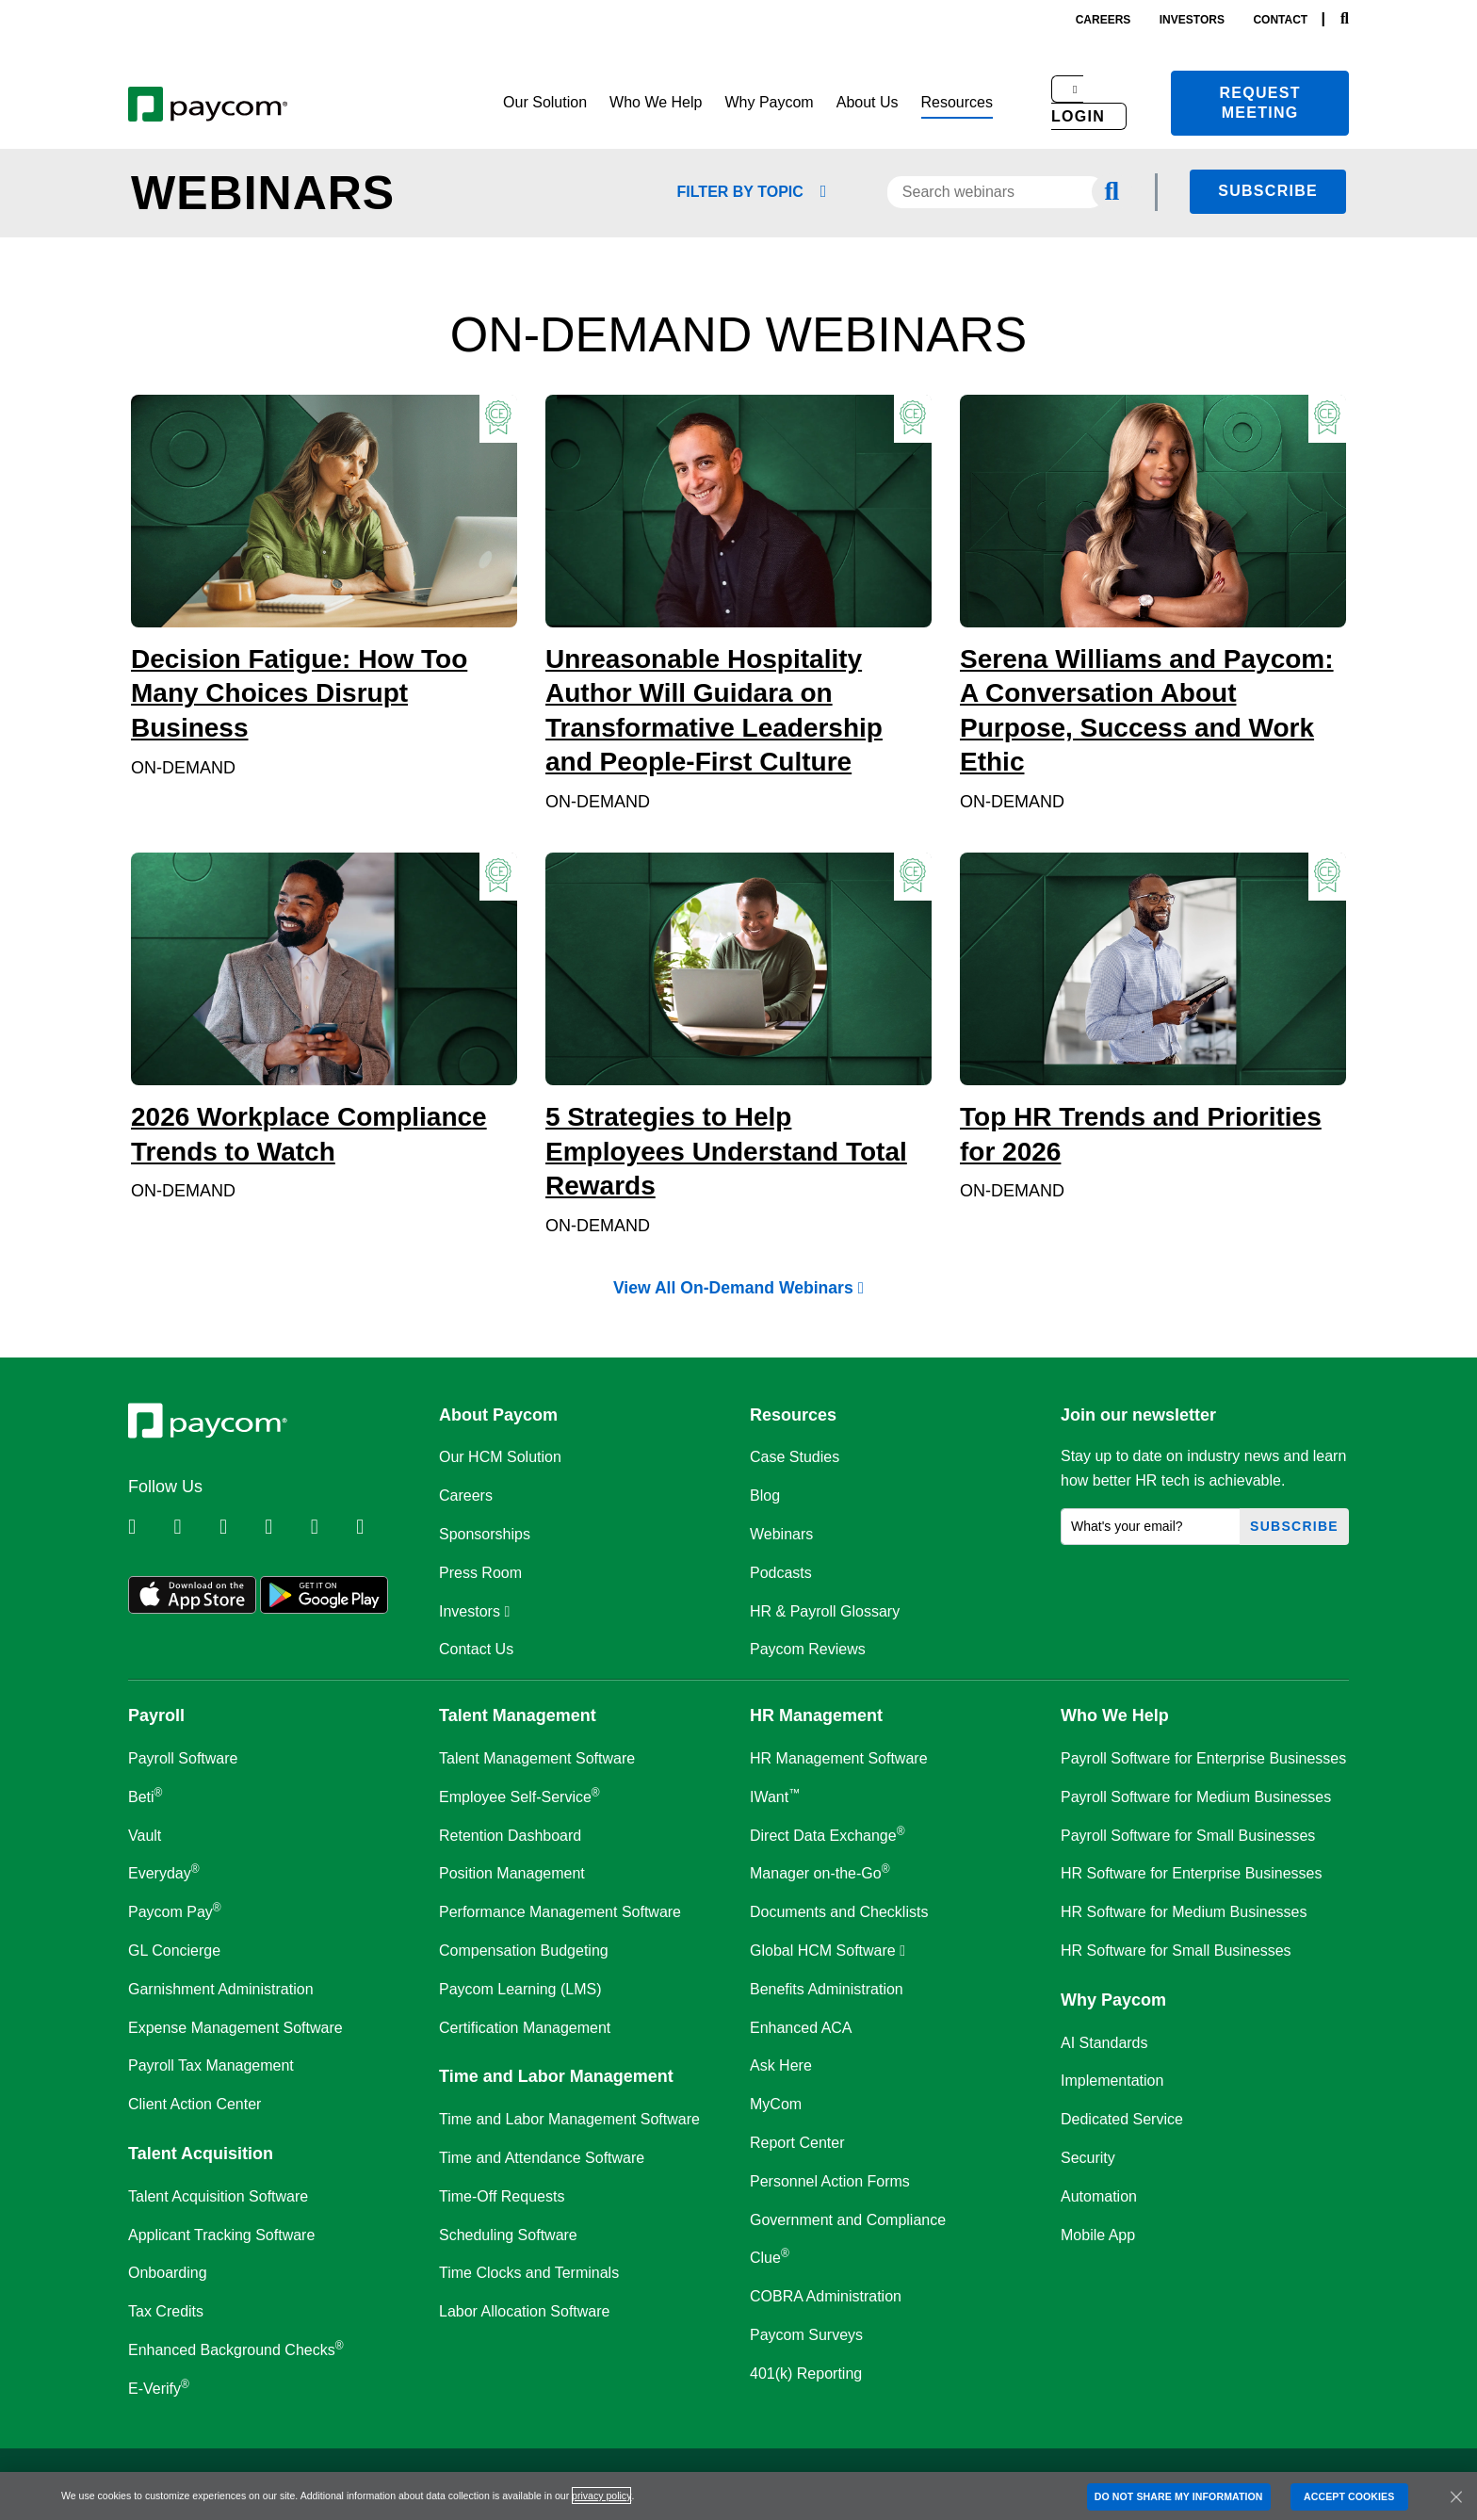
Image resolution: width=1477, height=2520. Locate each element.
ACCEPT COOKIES (1349, 2496)
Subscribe (1268, 191)
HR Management (816, 1715)
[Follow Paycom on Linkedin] (149, 1527)
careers (1103, 19)
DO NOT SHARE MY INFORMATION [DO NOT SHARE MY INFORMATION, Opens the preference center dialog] (1179, 2496)
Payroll (156, 1715)
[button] (545, 103)
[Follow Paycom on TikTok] (377, 1527)
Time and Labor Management (556, 2076)
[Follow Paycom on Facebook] (240, 1527)
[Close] (1456, 2496)
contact (1280, 19)
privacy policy (601, 2495)
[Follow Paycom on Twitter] (194, 1527)
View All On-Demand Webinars (738, 1288)
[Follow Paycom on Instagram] (285, 1527)
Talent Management (517, 1715)
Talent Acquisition (200, 2153)
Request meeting (1260, 103)
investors (1192, 19)
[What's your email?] (1151, 1526)
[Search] (1344, 19)
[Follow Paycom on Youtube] (331, 1527)
